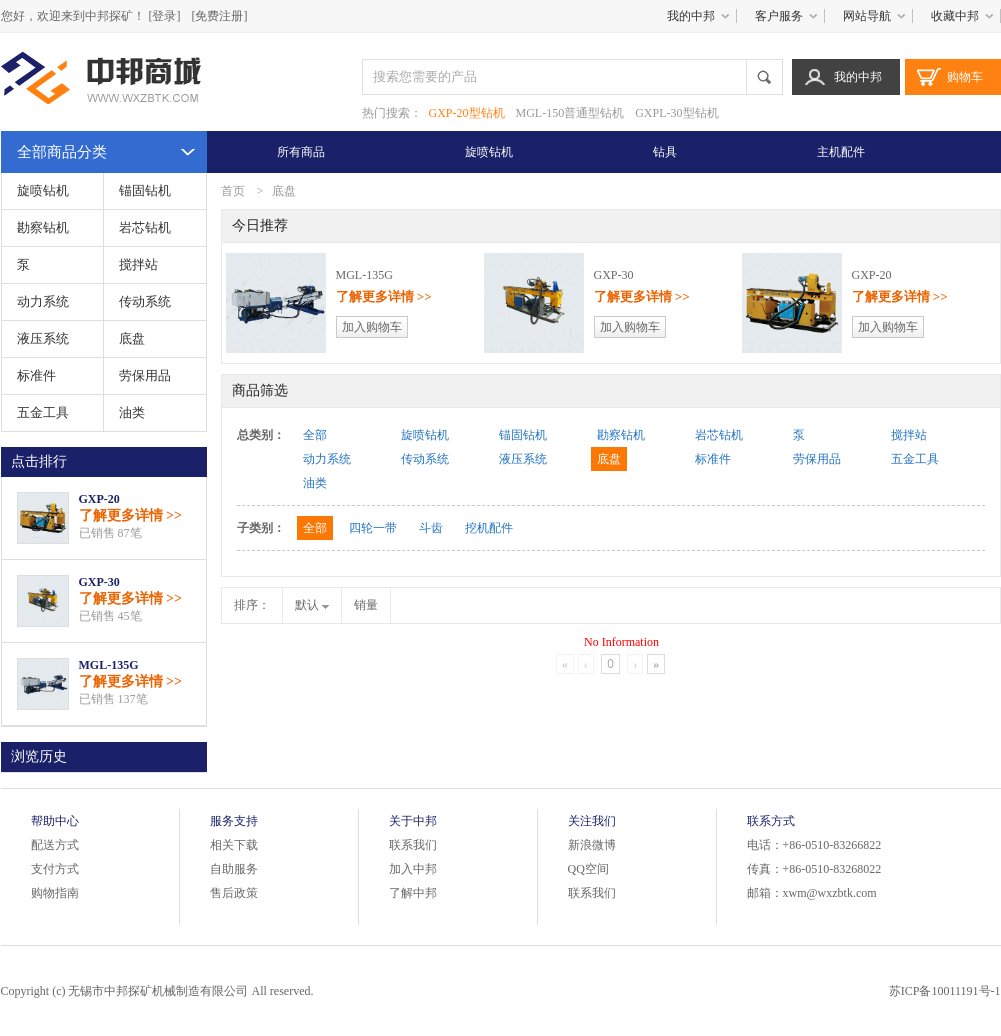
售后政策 (234, 893)
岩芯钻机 (145, 227)
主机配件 (841, 152)
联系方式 (771, 821)
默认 (312, 605)
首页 (233, 191)
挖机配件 (489, 528)
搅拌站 (138, 264)
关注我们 (592, 821)
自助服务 (234, 869)
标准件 (36, 375)
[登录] (165, 16)
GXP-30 (99, 582)
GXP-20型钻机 (467, 113)
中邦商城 (103, 82)
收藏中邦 (955, 16)
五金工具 (43, 412)
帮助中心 (55, 821)
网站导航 (867, 16)
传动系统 (145, 301)
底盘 (132, 338)
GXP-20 (99, 499)
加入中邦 (413, 869)
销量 (366, 605)
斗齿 (431, 528)
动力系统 (43, 301)
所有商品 (301, 152)
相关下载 (234, 845)
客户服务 (779, 16)
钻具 (665, 152)
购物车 (965, 77)
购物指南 (55, 893)
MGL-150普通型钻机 (570, 113)
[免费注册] (220, 16)
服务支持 (234, 821)
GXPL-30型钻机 (676, 113)
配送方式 (55, 845)
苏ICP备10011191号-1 (945, 991)
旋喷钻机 (489, 152)
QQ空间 (588, 869)
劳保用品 (145, 375)
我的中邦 (691, 16)
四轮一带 (373, 528)
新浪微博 (592, 845)
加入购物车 (372, 327)
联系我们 (413, 845)
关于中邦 (413, 821)
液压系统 (43, 338)
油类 (132, 412)
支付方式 (55, 869)
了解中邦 (413, 893)
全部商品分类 (62, 152)
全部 (315, 435)
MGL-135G (109, 665)
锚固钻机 (145, 190)
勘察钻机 (43, 227)
